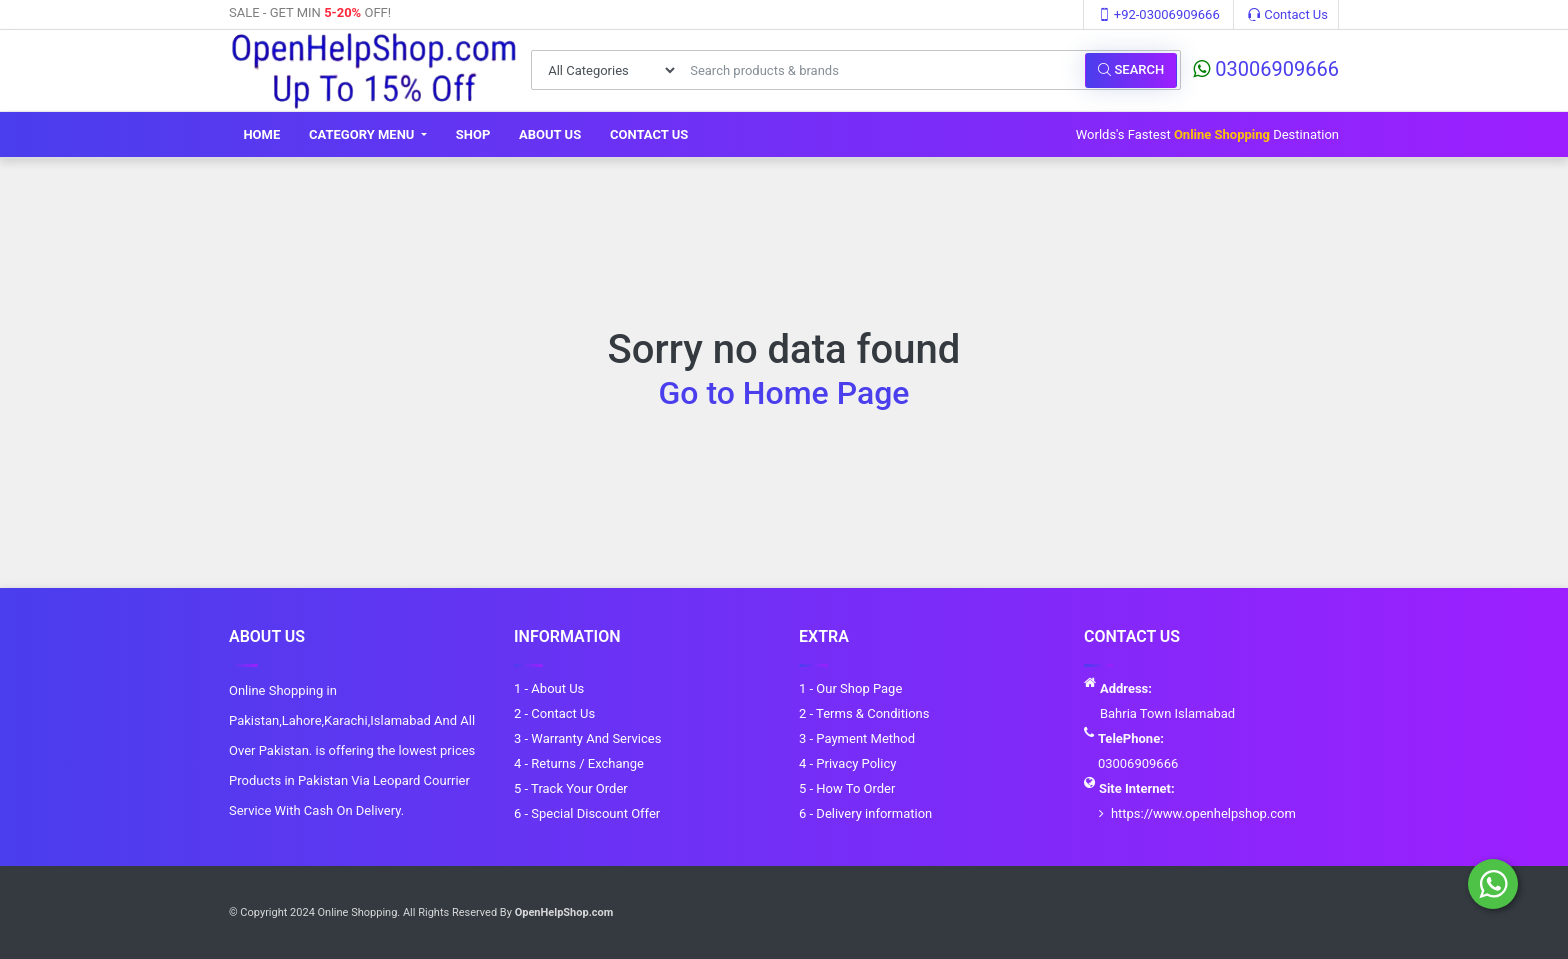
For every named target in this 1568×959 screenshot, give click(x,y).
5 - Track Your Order (571, 788)
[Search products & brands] (882, 70)
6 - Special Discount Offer (587, 813)
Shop (473, 134)
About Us (550, 134)
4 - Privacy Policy (847, 763)
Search (1131, 69)
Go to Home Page (784, 393)
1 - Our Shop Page (850, 688)
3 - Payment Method (857, 738)
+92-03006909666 (1159, 14)
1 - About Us (549, 688)
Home (261, 134)
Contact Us (1288, 14)
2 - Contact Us (554, 713)
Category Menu (363, 134)
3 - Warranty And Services (587, 738)
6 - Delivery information (865, 813)
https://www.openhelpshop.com (1203, 813)
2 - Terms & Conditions (864, 713)
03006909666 (1266, 69)
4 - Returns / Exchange (579, 763)
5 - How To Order (847, 788)
